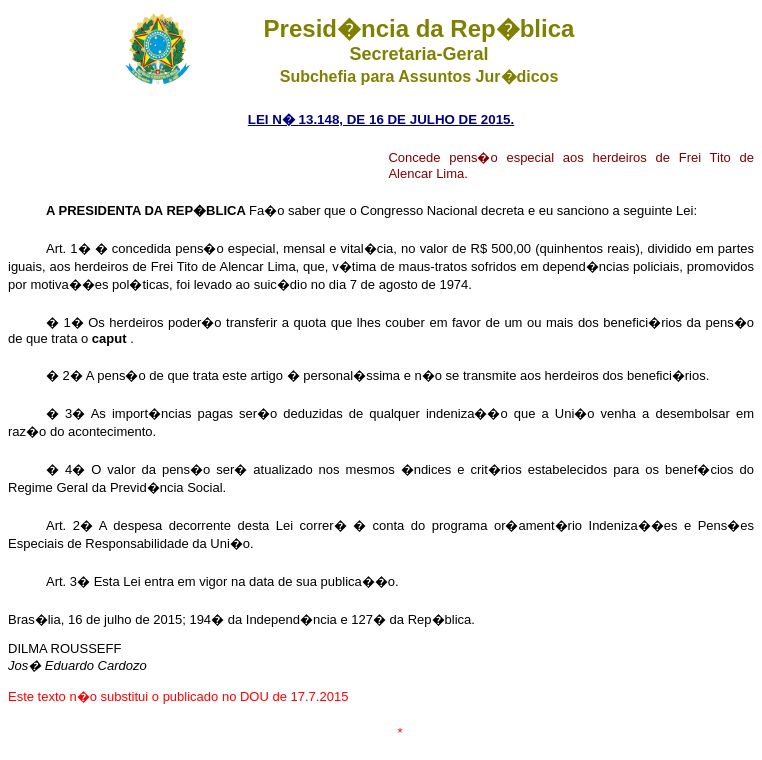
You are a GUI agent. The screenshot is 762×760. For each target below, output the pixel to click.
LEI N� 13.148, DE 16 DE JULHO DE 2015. (381, 119)
